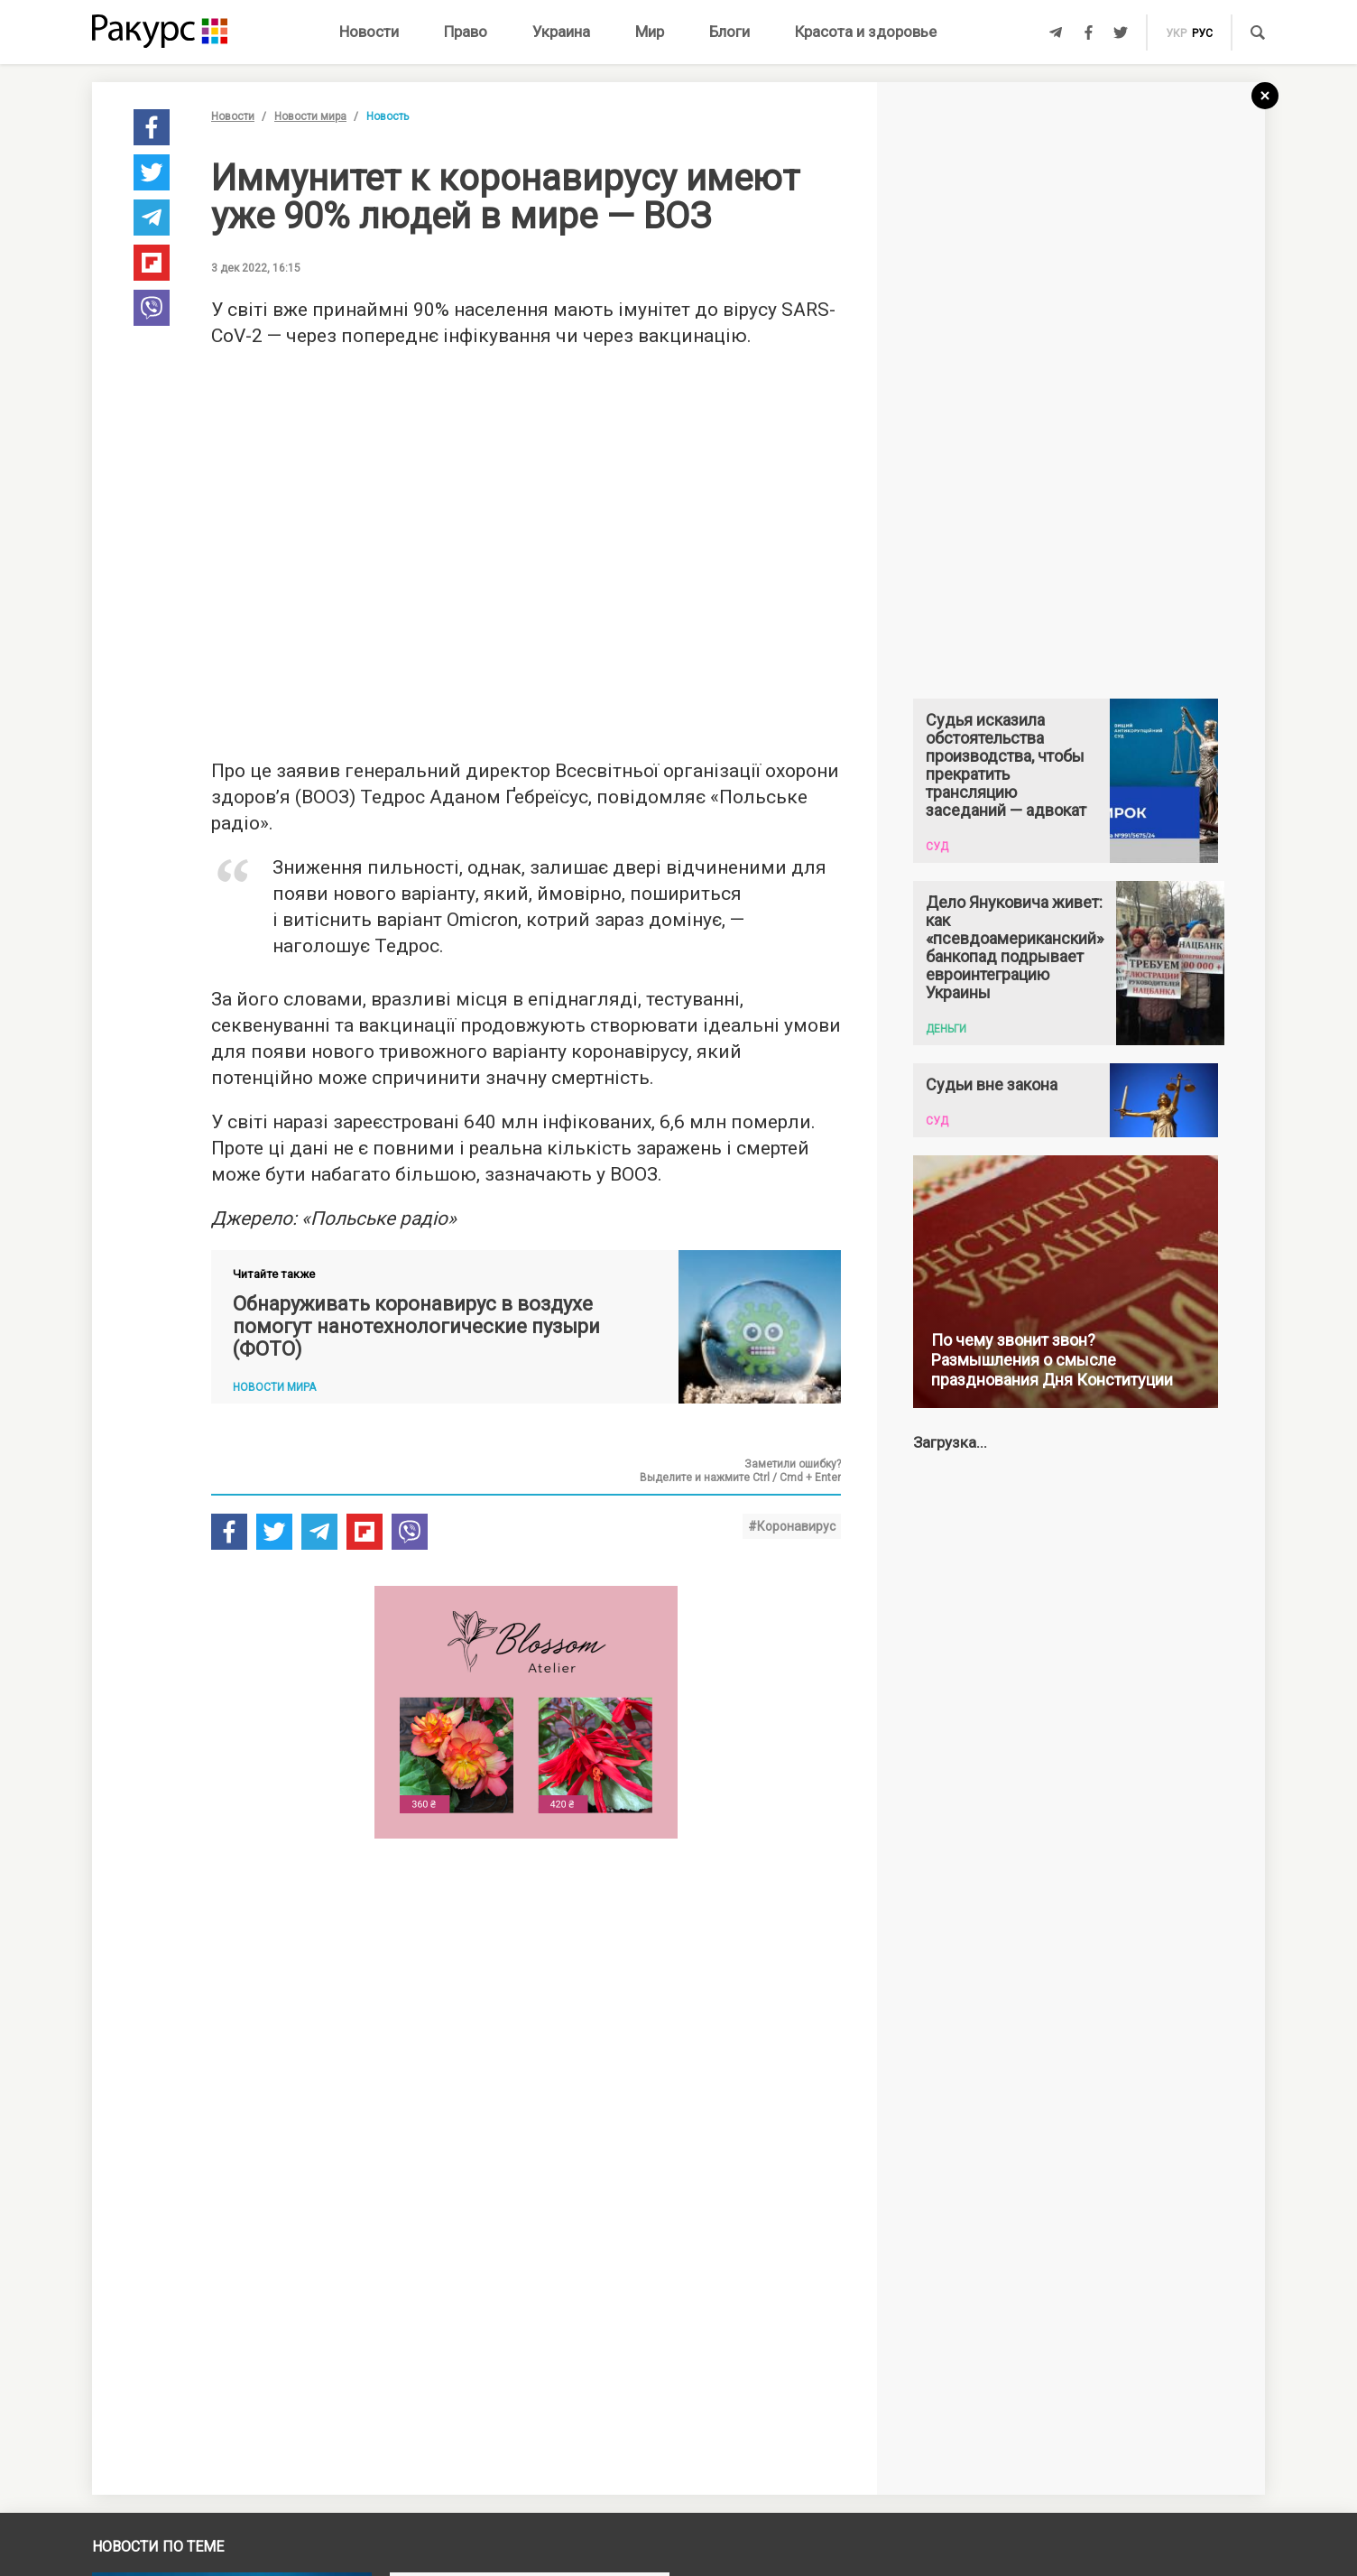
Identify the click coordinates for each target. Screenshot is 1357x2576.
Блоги (729, 32)
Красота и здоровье (866, 32)
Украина (561, 32)
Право (465, 32)
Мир (649, 32)
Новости (369, 32)
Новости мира (310, 116)
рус (1202, 33)
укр (1176, 33)
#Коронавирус (791, 1526)
